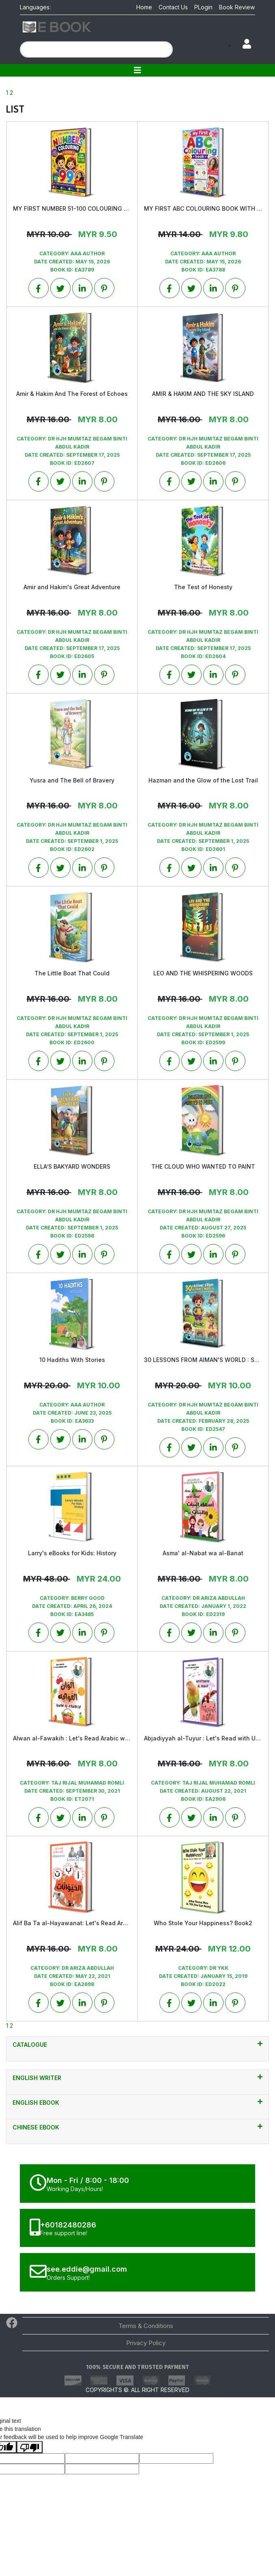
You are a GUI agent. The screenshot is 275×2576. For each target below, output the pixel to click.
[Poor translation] (30, 2447)
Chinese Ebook (137, 2127)
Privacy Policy (145, 2343)
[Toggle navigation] (137, 70)
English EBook (137, 2102)
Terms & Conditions (145, 2326)
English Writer (137, 2077)
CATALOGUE (137, 2044)
